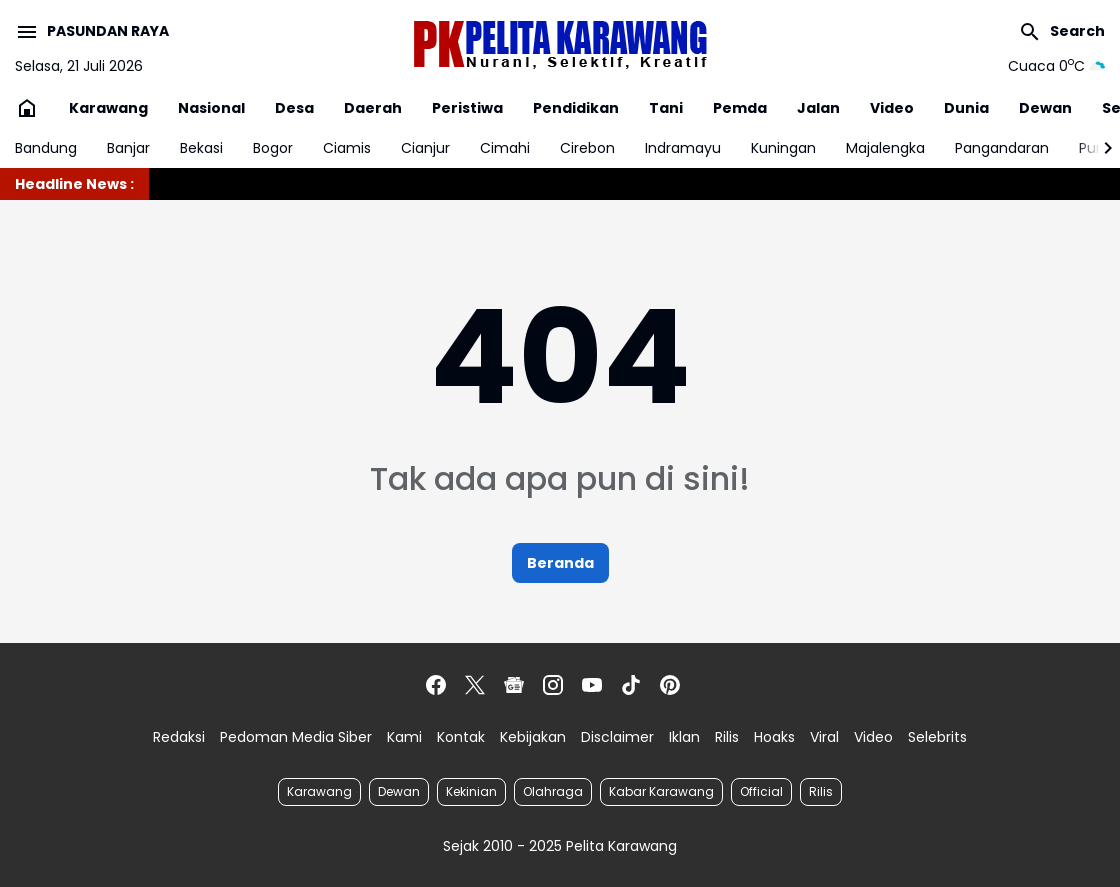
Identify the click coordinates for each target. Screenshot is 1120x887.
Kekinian (471, 791)
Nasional (211, 108)
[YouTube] (592, 685)
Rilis (727, 737)
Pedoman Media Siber (296, 737)
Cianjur (425, 148)
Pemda (740, 108)
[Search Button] (1061, 32)
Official (761, 791)
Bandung (46, 148)
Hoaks (774, 737)
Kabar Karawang (661, 791)
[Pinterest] (670, 685)
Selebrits (937, 737)
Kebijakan (533, 737)
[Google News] (514, 685)
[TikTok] (631, 685)
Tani (666, 108)
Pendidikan (576, 108)
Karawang (108, 108)
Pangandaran (1002, 148)
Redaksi (179, 737)
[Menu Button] (92, 32)
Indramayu (683, 148)
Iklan (684, 737)
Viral (824, 737)
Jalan (818, 108)
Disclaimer (617, 737)
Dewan (1045, 108)
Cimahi (505, 148)
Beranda (560, 563)
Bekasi (201, 148)
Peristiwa (467, 108)
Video (892, 108)
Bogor (273, 148)
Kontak (461, 737)
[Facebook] (436, 685)
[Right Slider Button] (1100, 148)
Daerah (373, 108)
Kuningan (783, 148)
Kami (404, 737)
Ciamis (347, 148)
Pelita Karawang (621, 846)
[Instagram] (553, 685)
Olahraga (553, 791)
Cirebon (587, 148)
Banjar (128, 148)
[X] (475, 685)
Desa (294, 108)
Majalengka (885, 148)
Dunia (966, 108)
